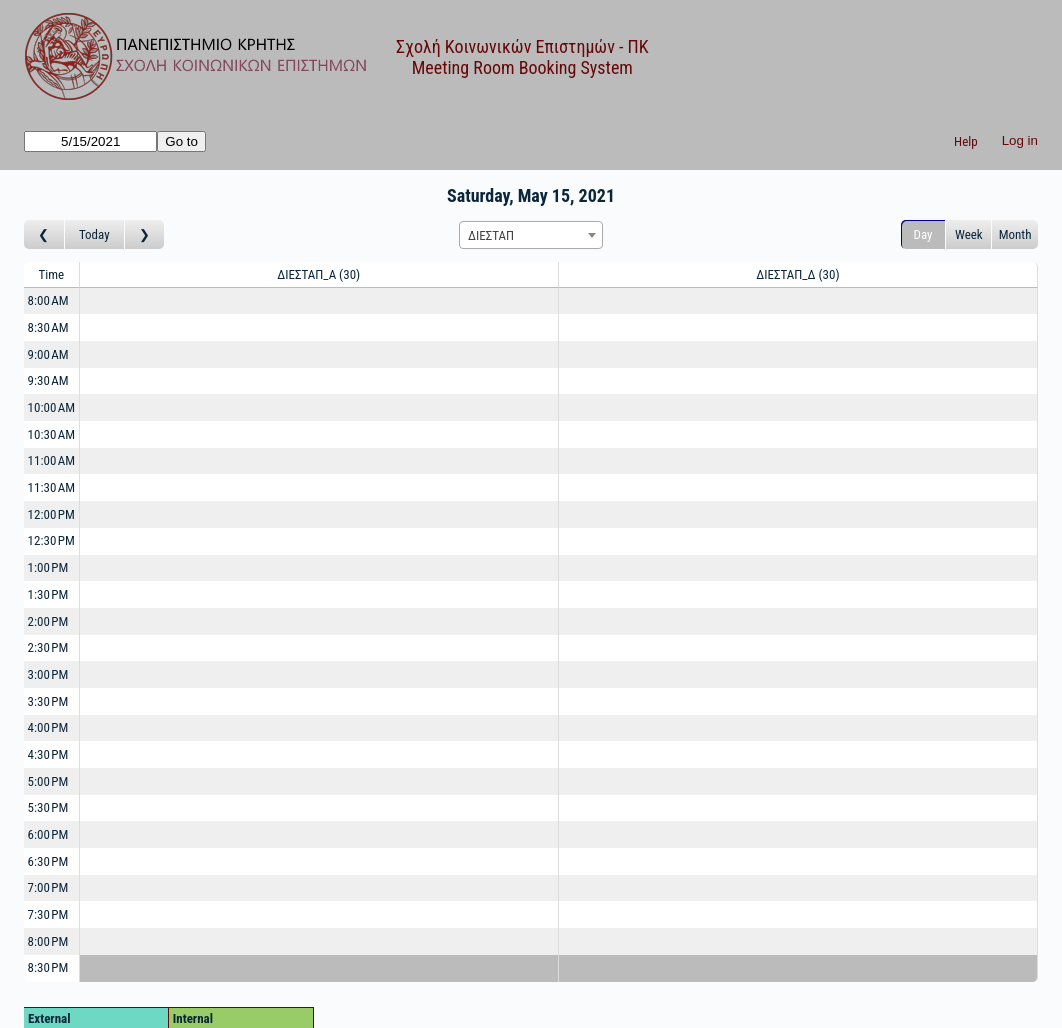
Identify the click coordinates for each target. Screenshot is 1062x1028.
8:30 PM (48, 967)
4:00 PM (48, 727)
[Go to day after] (145, 234)
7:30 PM (48, 914)
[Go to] (90, 141)
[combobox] (531, 235)
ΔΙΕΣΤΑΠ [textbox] (491, 235)
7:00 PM (48, 887)
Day (923, 234)
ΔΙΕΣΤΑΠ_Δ (797, 274)
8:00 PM (48, 941)
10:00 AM (52, 407)
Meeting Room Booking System (522, 67)
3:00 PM (48, 674)
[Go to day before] (44, 234)
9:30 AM (48, 380)
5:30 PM (48, 807)
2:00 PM (48, 621)
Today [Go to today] (94, 234)
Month (1015, 234)
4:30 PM (48, 754)
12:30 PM (51, 540)
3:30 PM (48, 701)
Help (966, 141)
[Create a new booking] (319, 301)
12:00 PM (51, 514)
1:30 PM (48, 594)
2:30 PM (48, 647)
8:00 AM (48, 300)
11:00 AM (52, 460)
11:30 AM (52, 487)
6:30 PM (48, 861)
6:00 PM (48, 834)
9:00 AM (48, 354)
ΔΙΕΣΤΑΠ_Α (318, 274)
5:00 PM (48, 781)
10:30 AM (52, 434)
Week (969, 234)
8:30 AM (48, 327)
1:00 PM (48, 567)
